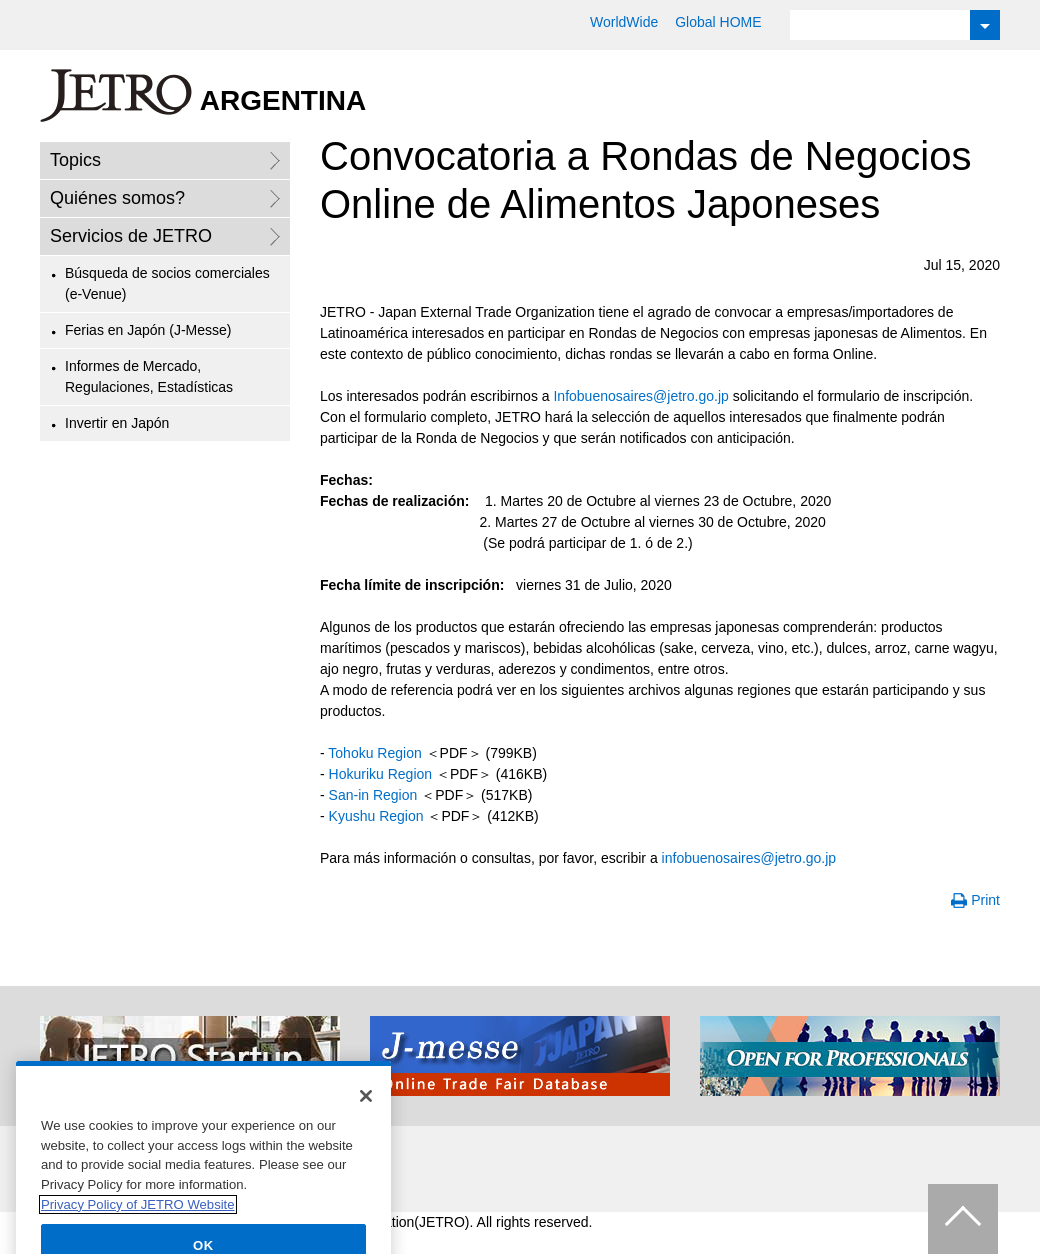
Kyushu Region (376, 816)
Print (985, 900)
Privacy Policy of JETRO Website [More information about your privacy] (138, 1222)
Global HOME (718, 22)
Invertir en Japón (117, 423)
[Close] (366, 1114)
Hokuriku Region (381, 774)
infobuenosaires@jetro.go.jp (749, 858)
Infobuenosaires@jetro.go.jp (640, 396)
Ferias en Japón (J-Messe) (148, 330)
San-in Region (373, 795)
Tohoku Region (374, 753)
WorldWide (624, 22)
